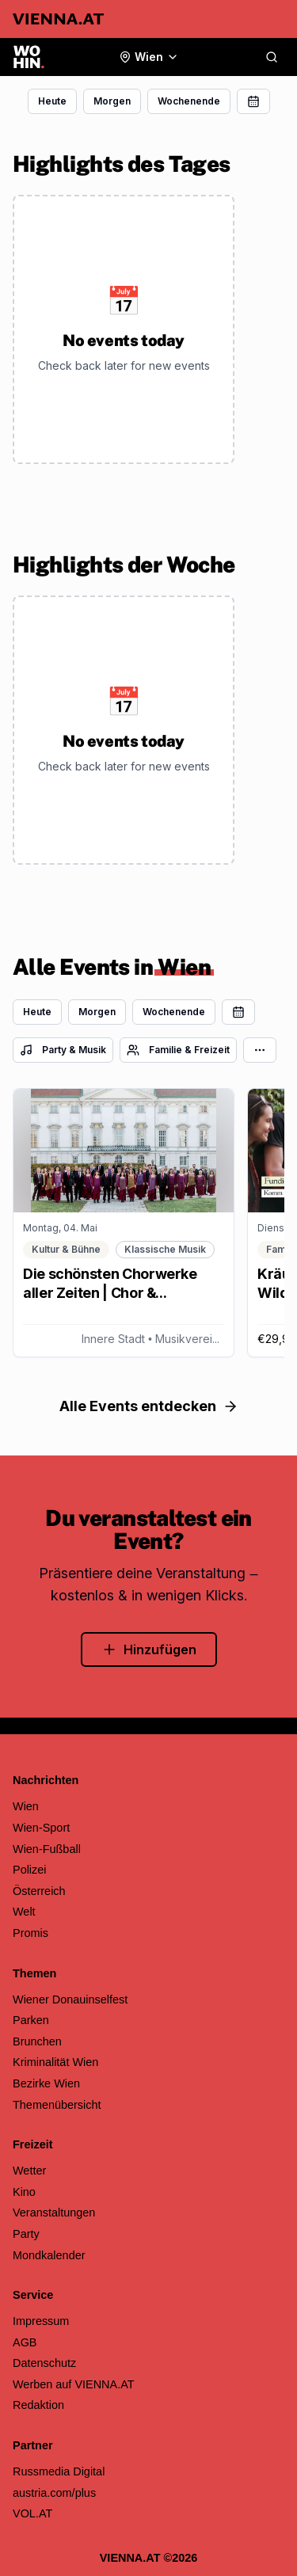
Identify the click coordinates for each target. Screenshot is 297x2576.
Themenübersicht (57, 2104)
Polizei (30, 1869)
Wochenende (189, 101)
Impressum (41, 2321)
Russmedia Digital (59, 2471)
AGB (25, 2342)
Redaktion (38, 2405)
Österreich (39, 1891)
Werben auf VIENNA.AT (74, 2384)
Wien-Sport (41, 1827)
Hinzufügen (148, 1649)
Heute (52, 101)
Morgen (112, 101)
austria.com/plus (54, 2493)
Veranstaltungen (54, 2212)
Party (26, 2234)
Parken (31, 2020)
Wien (26, 1806)
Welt (24, 1911)
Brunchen (37, 2041)
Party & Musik (63, 1050)
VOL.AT (32, 2513)
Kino (24, 2192)
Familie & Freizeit (178, 1050)
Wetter (29, 2170)
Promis (30, 1933)
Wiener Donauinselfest (70, 1999)
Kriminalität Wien (55, 2062)
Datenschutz (44, 2363)
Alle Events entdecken (148, 1406)
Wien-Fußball (47, 1849)
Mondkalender (49, 2255)
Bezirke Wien (46, 2083)
